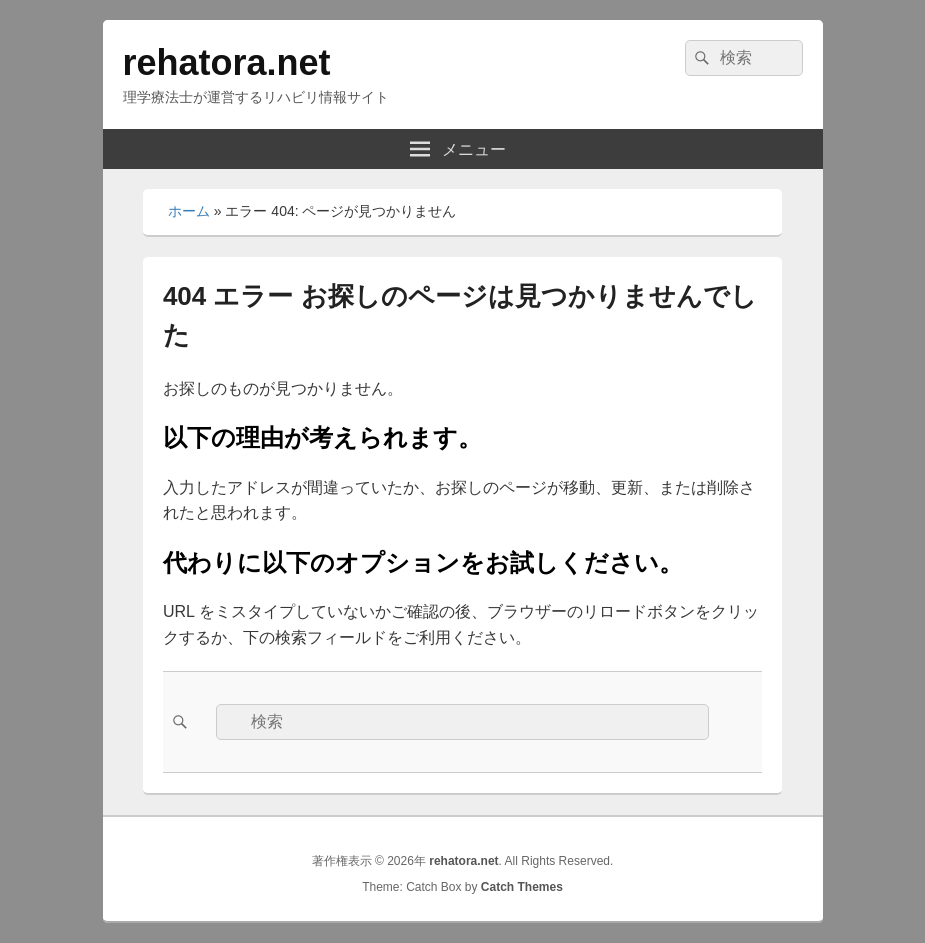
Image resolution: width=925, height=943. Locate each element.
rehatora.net (227, 62)
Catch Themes (522, 887)
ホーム (189, 211)
